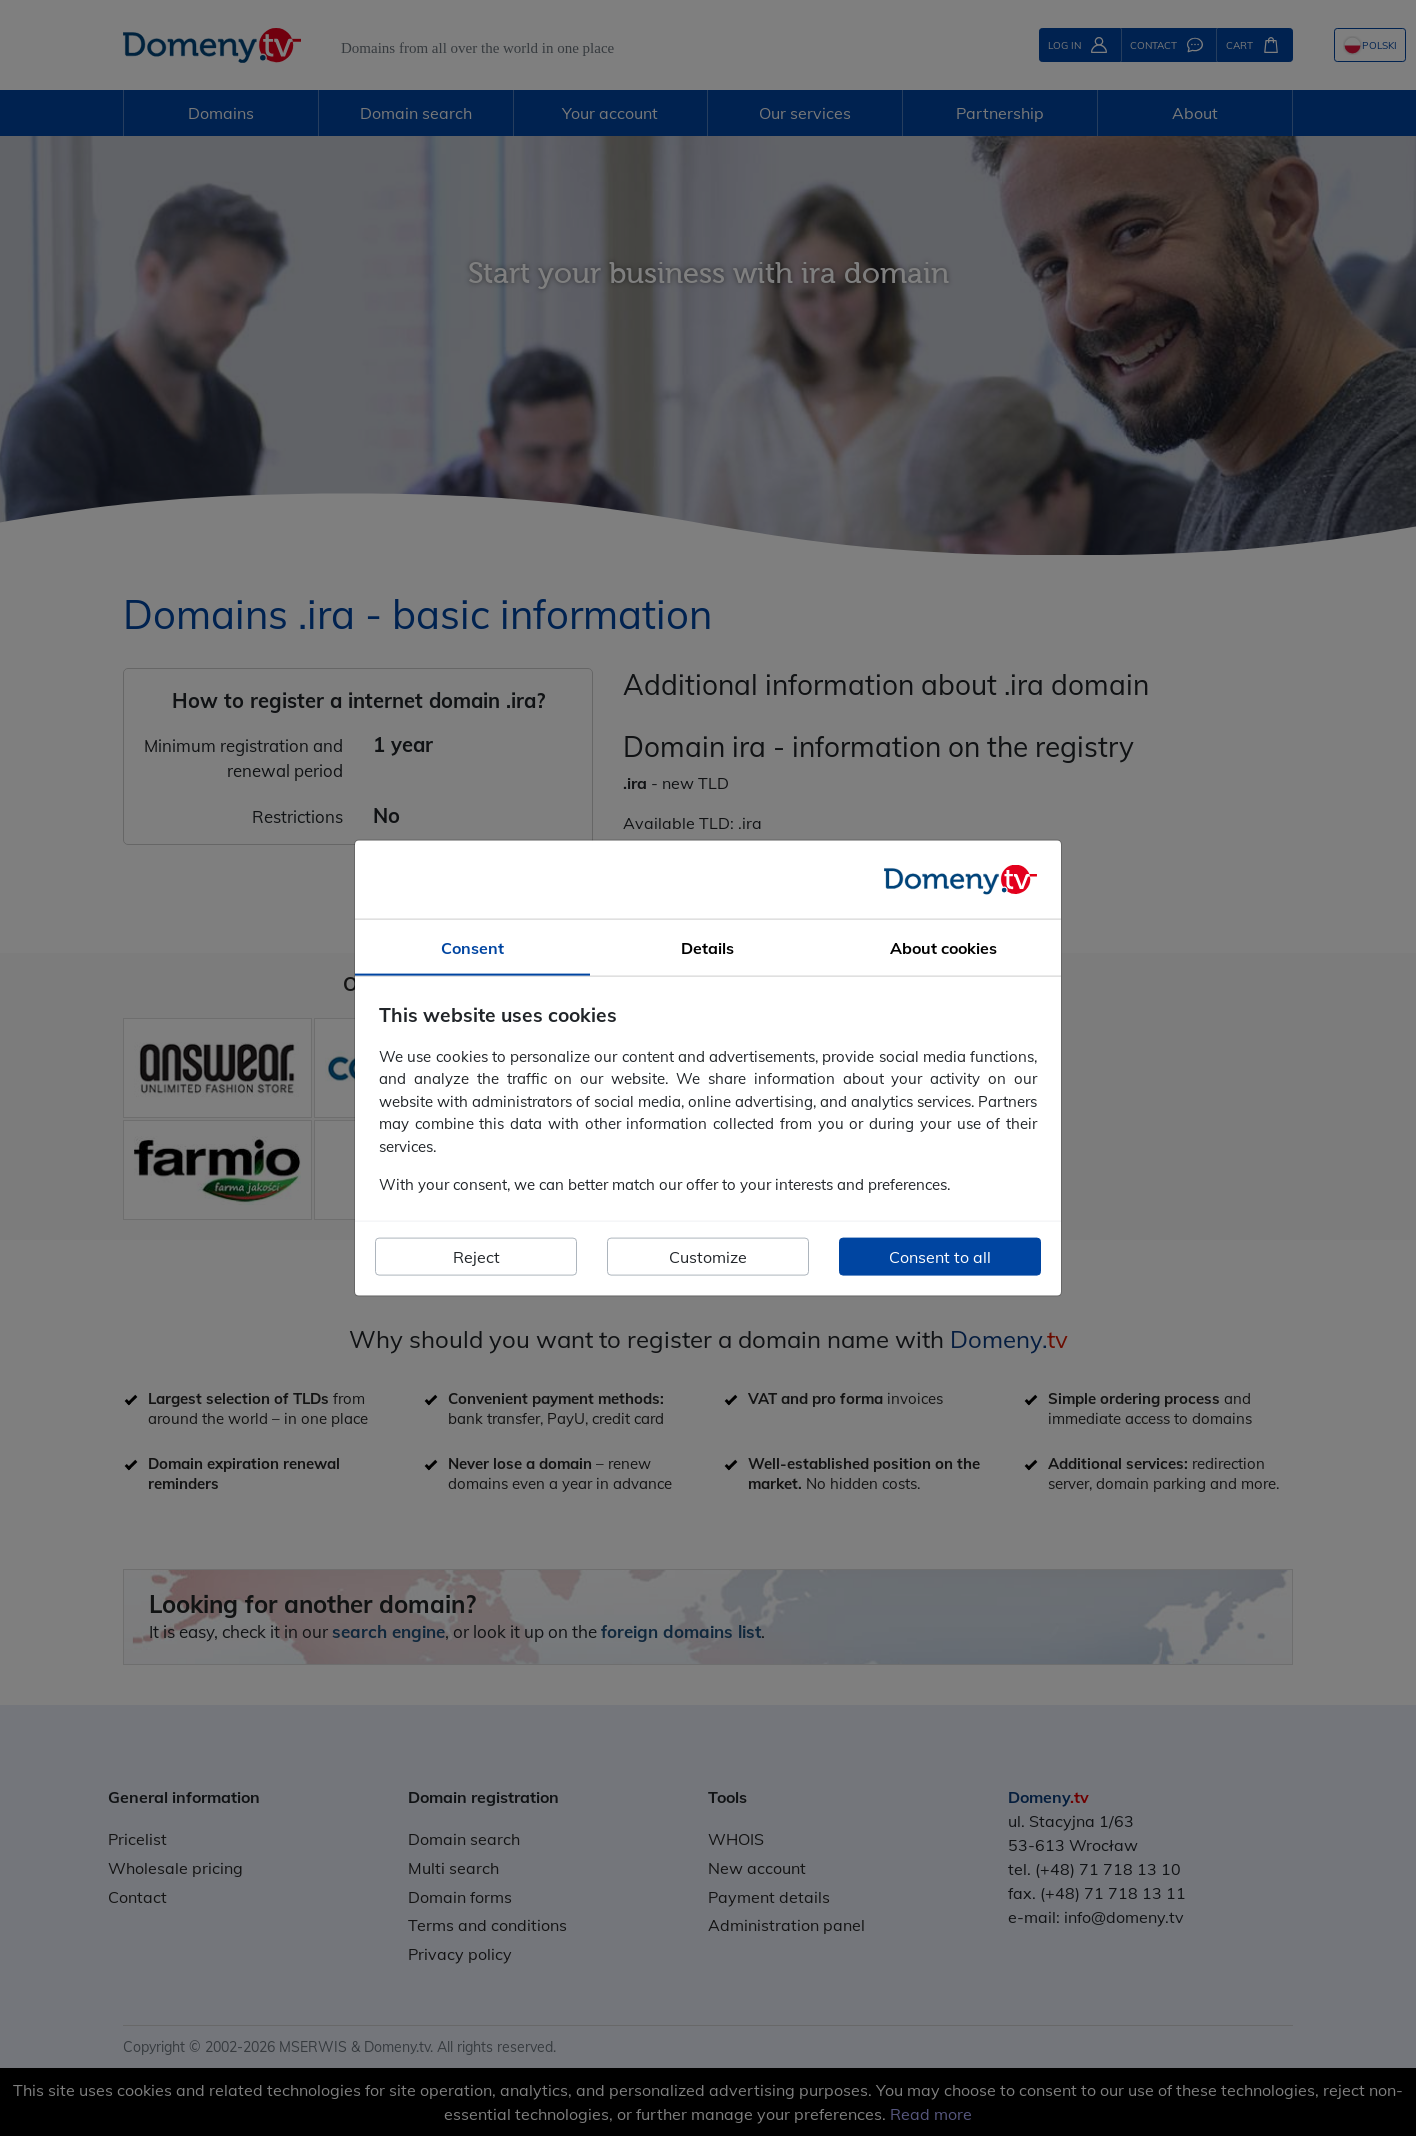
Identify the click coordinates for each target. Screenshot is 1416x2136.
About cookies (943, 948)
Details (707, 948)
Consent (472, 948)
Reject (476, 1256)
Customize (708, 1256)
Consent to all (940, 1256)
